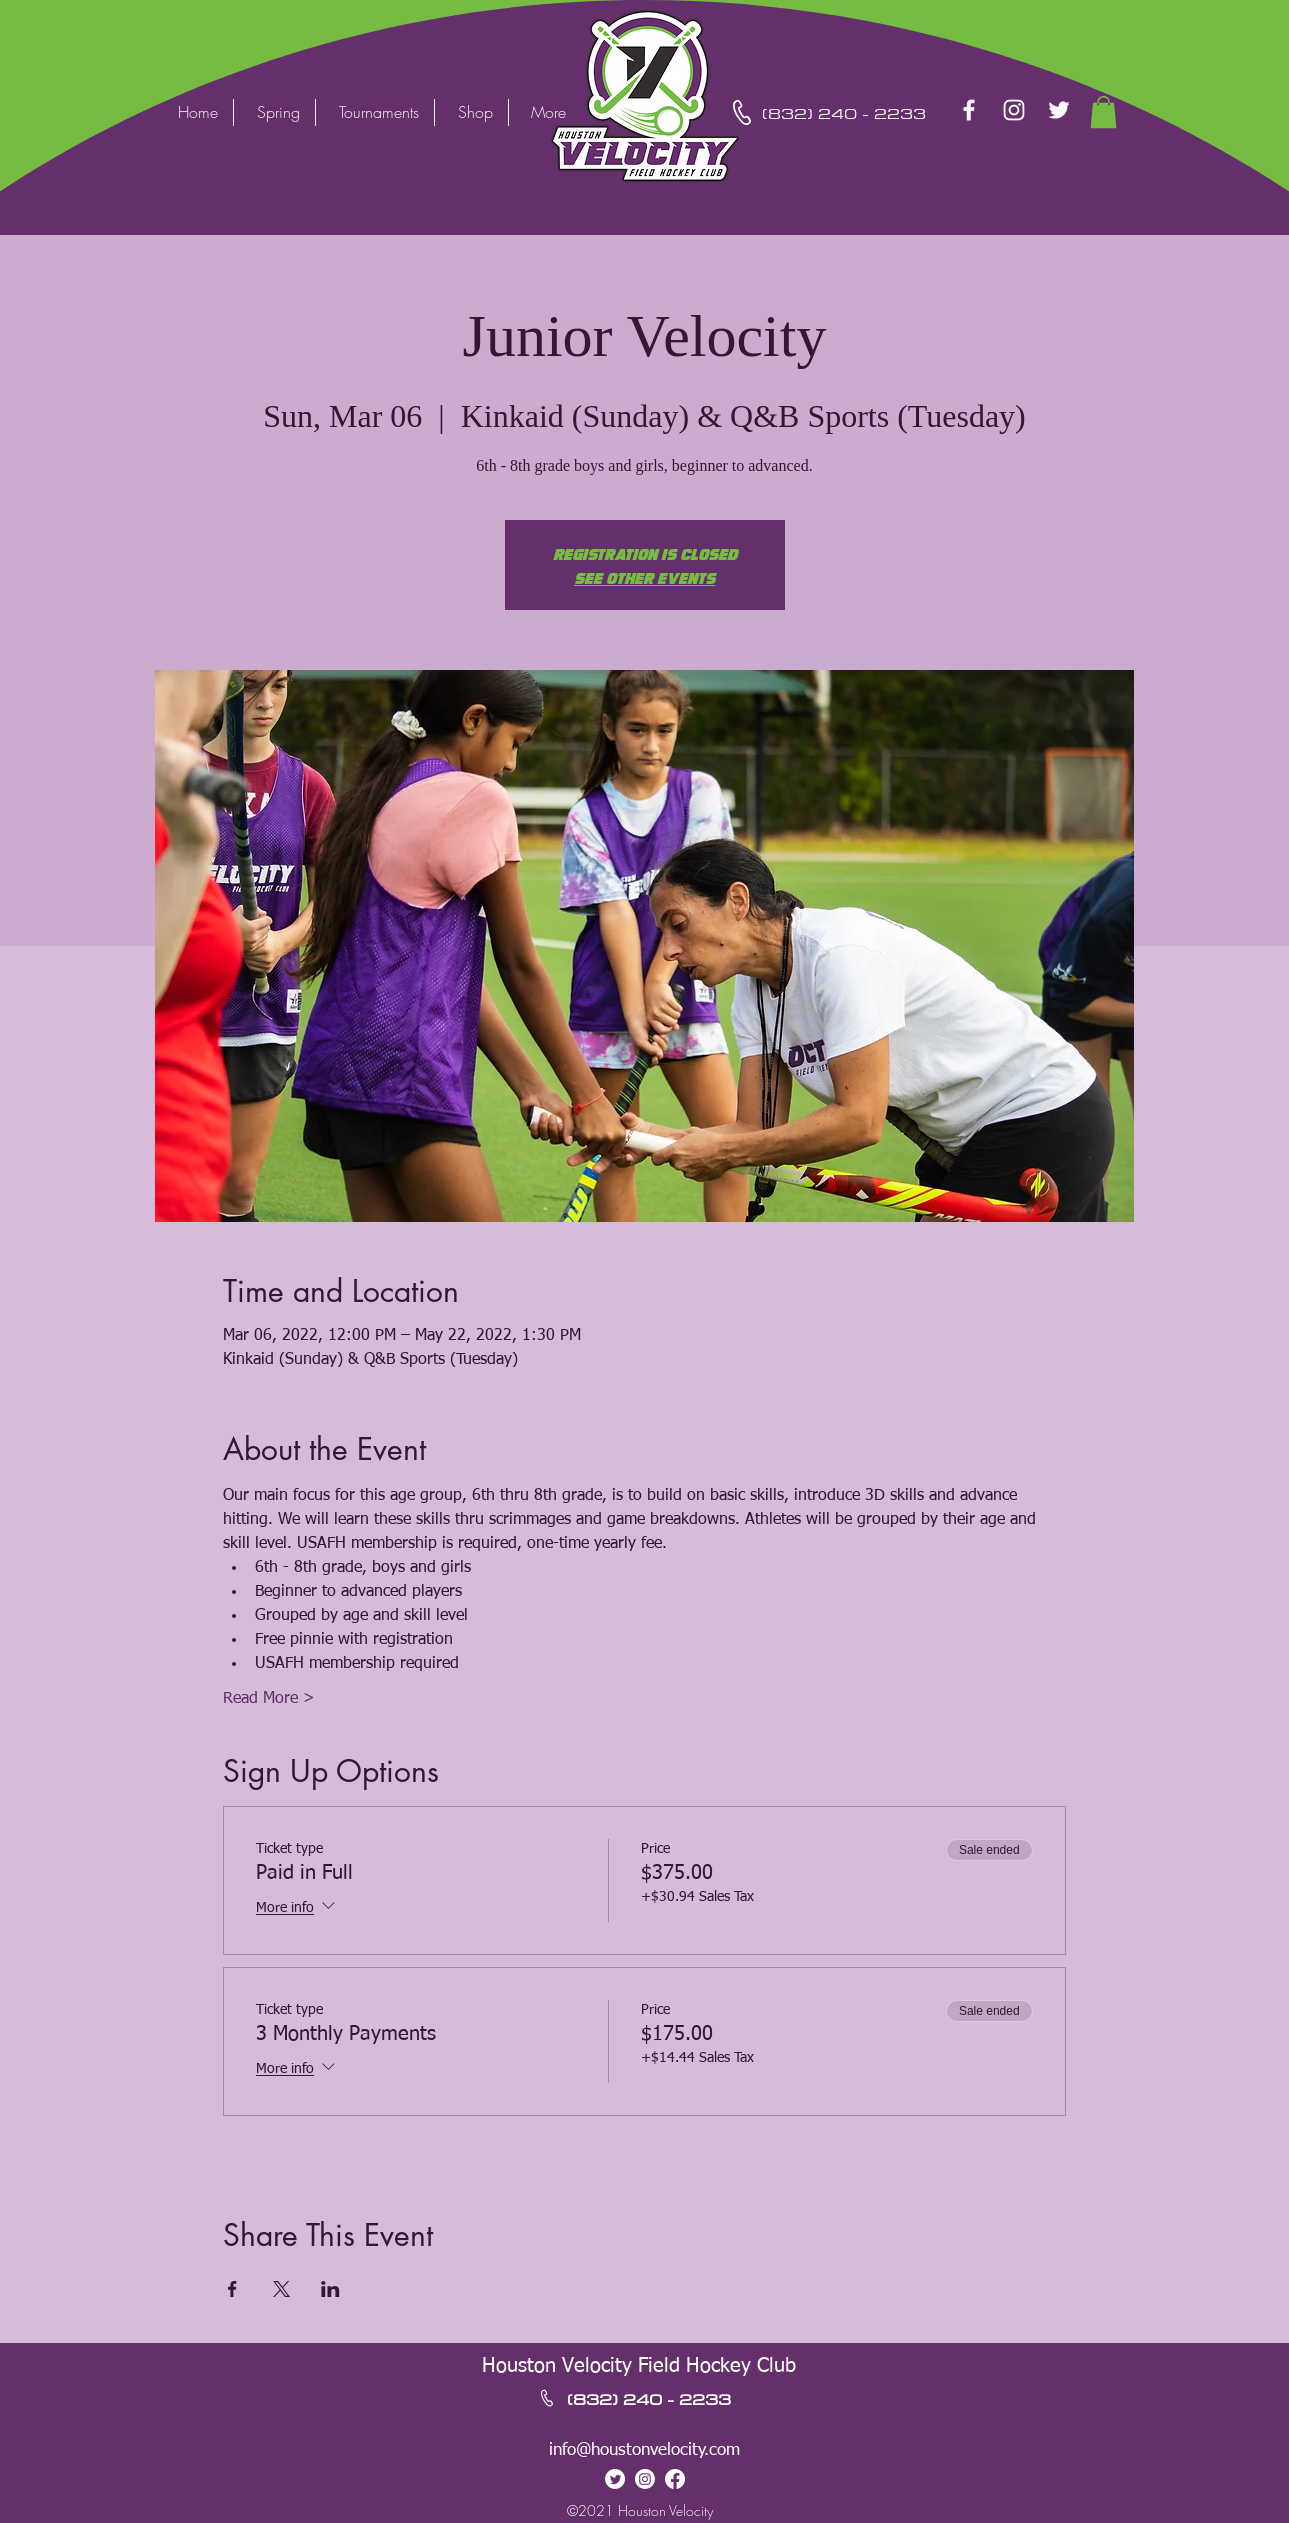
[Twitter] (1059, 110)
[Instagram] (1014, 110)
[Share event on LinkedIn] (330, 2289)
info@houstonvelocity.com (644, 2450)
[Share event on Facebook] (232, 2289)
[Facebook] (969, 110)
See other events (644, 577)
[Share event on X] (281, 2289)
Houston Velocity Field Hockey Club (639, 2366)
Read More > (269, 1699)
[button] (1103, 112)
